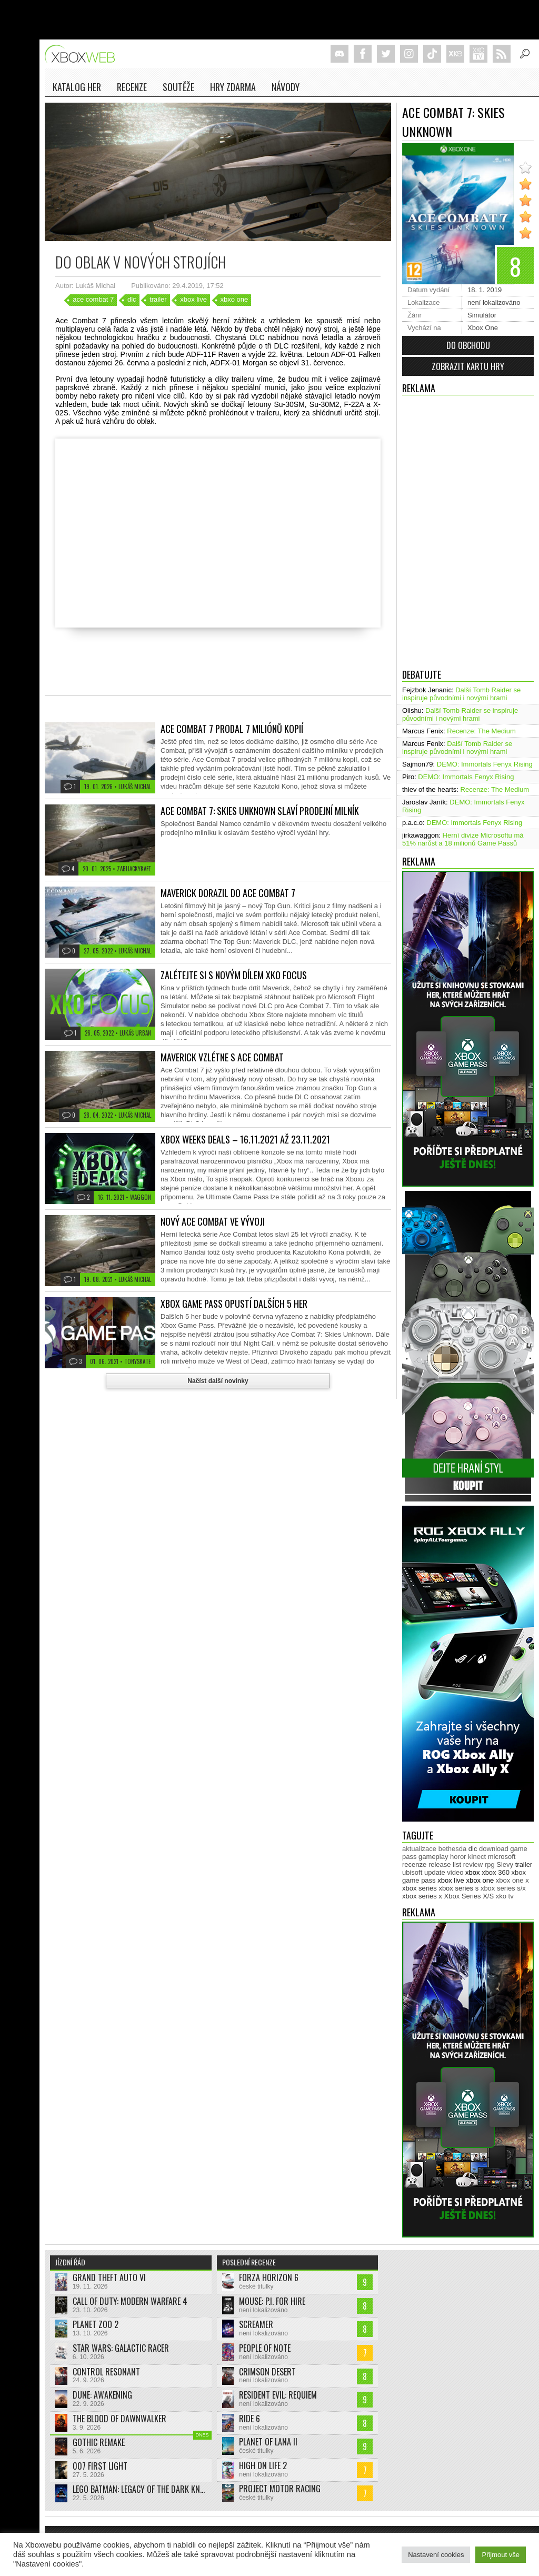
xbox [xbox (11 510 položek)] (472, 1872)
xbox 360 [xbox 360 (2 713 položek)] (496, 1872)
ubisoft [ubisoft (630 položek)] (412, 1872)
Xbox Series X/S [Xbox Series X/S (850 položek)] (469, 1896)
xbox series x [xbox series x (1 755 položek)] (422, 1896)
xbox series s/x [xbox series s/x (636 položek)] (503, 1888)
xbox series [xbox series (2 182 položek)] (419, 1888)
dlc (131, 299)
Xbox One (482, 328)
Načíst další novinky (217, 1381)
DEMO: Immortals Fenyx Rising (485, 764)
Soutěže (178, 87)
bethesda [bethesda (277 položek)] (452, 1849)
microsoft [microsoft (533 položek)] (502, 1857)
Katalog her (77, 87)
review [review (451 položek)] (473, 1864)
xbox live (193, 299)
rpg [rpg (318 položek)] (490, 1864)
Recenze (132, 87)
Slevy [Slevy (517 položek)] (504, 1864)
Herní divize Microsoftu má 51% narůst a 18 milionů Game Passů (463, 839)
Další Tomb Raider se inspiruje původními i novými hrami (461, 694)
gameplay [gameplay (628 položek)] (433, 1857)
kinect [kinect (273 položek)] (477, 1857)
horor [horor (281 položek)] (458, 1857)
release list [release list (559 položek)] (444, 1864)
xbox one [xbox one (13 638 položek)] (480, 1880)
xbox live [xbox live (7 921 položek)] (450, 1880)
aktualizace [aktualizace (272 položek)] (419, 1849)
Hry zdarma (233, 87)
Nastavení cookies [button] (436, 2555)
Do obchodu (468, 345)
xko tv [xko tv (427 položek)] (505, 1896)
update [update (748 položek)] (434, 1872)
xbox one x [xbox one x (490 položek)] (512, 1880)
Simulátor (481, 315)
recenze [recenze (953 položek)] (414, 1864)
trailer (158, 299)
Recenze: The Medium (481, 731)
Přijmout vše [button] (501, 2555)
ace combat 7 (93, 299)
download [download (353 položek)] (493, 1849)
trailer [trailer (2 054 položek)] (524, 1864)
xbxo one (234, 299)
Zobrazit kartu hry (468, 366)
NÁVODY (286, 87)
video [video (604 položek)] (455, 1872)
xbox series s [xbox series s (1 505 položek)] (458, 1888)
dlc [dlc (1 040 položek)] (472, 1849)
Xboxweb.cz (83, 53)
